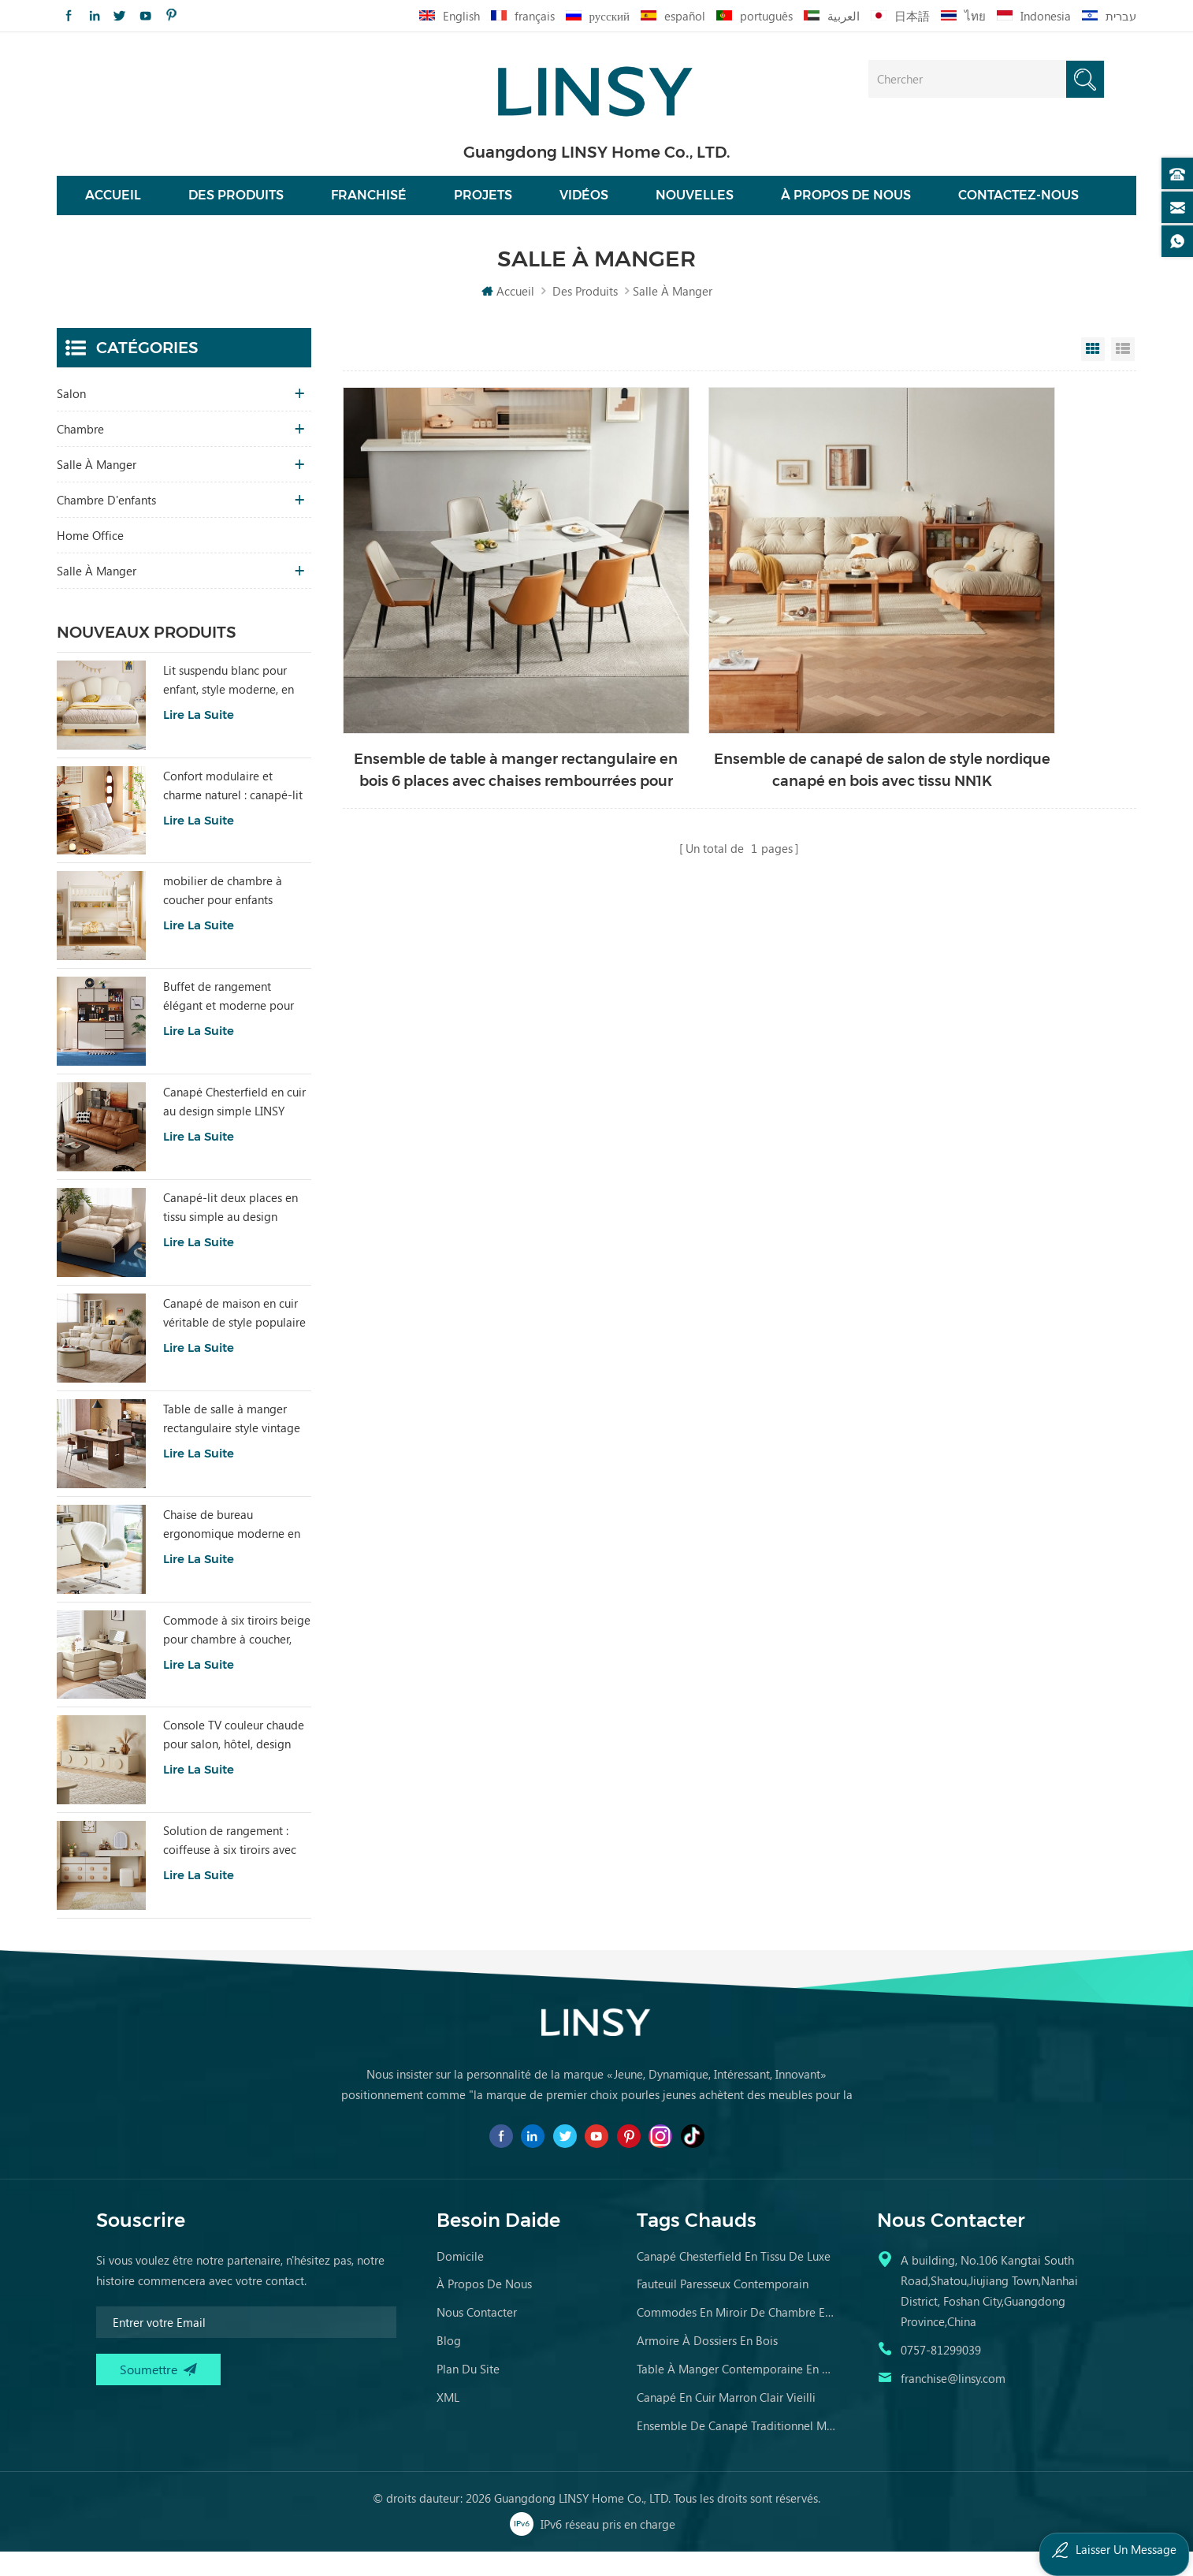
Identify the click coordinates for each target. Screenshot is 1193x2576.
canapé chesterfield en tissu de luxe (734, 2280)
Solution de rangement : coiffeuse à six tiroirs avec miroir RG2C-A (229, 1865)
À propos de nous (846, 206)
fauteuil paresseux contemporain (722, 2307)
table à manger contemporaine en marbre (737, 2392)
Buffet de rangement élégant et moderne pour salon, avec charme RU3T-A (234, 1021)
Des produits (236, 206)
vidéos (583, 206)
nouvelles (695, 206)
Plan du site (468, 2392)
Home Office (90, 559)
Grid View (1093, 373)
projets (483, 206)
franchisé (369, 206)
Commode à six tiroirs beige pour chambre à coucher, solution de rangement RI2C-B (236, 1654)
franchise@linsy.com (953, 2402)
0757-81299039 (941, 2373)
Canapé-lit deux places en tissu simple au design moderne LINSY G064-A (230, 1231)
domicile (460, 2280)
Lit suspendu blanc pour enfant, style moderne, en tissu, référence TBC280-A (229, 704)
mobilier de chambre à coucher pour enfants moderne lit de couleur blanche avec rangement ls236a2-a (227, 915)
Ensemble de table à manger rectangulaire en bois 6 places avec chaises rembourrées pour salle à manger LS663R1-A (467, 698)
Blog (449, 2364)
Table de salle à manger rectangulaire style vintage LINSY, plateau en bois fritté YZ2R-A (235, 1442)
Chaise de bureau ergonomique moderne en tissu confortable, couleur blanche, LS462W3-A (231, 1548)
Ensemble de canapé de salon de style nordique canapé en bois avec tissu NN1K (736, 698)
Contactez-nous (1018, 206)
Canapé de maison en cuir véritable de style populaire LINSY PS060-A (234, 1337)
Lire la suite (198, 738)
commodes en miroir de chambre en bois (737, 2335)
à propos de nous (484, 2307)
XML (448, 2421)
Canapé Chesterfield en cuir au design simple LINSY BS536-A (234, 1126)
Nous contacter (477, 2335)
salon (71, 417)
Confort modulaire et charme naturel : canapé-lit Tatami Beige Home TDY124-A (233, 809)
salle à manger (96, 488)
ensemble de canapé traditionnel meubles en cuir (737, 2449)
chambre (80, 452)
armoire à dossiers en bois (707, 2364)
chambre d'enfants (106, 523)
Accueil (113, 206)
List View (1123, 373)
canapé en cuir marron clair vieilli (726, 2421)
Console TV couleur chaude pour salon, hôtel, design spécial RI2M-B (233, 1759)
